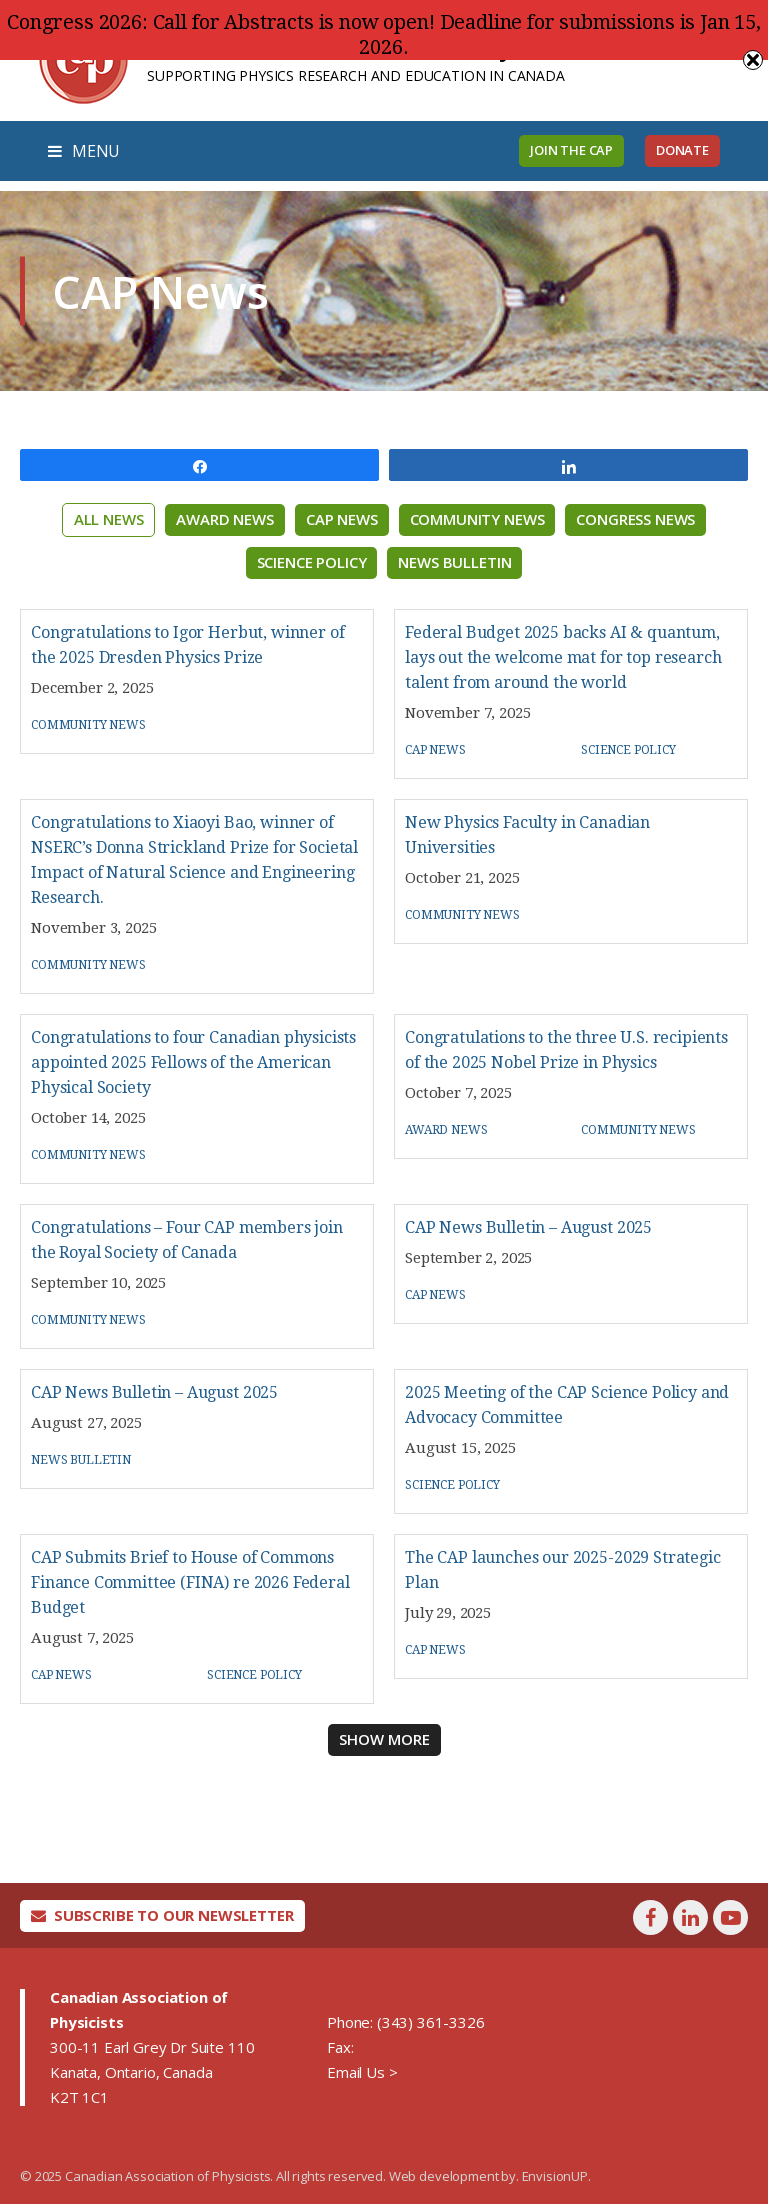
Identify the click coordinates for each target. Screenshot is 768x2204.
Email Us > (362, 2072)
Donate (682, 150)
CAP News (342, 519)
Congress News (635, 519)
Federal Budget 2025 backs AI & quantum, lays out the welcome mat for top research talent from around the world (563, 657)
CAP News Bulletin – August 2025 (528, 1227)
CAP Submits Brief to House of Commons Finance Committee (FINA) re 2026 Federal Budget (190, 1582)
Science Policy (312, 562)
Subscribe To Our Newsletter (162, 1915)
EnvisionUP (555, 2176)
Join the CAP (571, 150)
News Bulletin (454, 562)
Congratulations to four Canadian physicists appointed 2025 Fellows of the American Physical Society (193, 1062)
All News (109, 519)
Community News (477, 519)
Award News (224, 519)
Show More (384, 1739)
